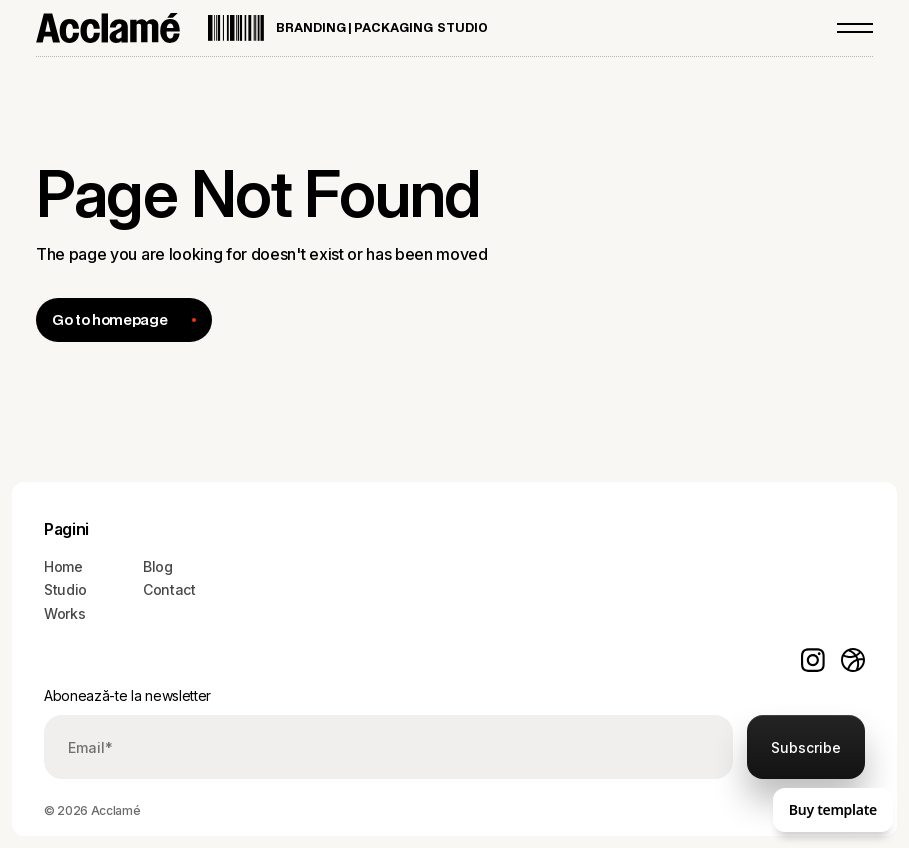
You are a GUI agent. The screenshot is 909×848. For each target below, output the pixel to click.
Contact (169, 589)
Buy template (833, 809)
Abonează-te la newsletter (127, 695)
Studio (65, 589)
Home (63, 566)
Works (64, 613)
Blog (158, 566)
